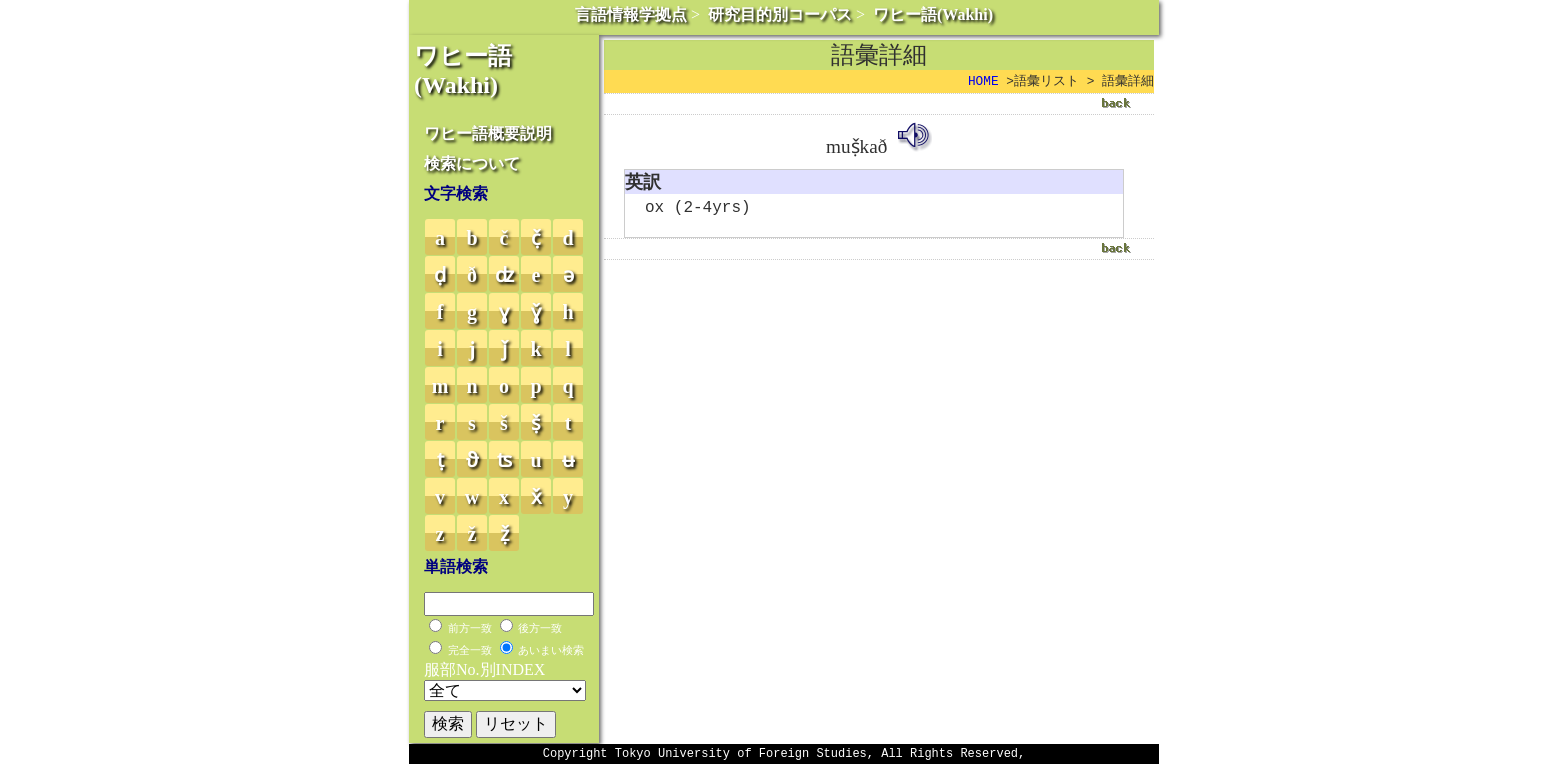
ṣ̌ (536, 423)
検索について (472, 163)
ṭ (440, 460)
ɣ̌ (536, 312)
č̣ (536, 238)
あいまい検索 (551, 650)
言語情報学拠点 (631, 14)
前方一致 (470, 628)
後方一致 (540, 628)
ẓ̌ (504, 534)
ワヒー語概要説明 (488, 133)
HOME (983, 82)
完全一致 (470, 650)
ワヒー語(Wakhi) (933, 14)
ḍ (440, 275)
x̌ (536, 497)
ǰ (504, 349)
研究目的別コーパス (780, 14)
